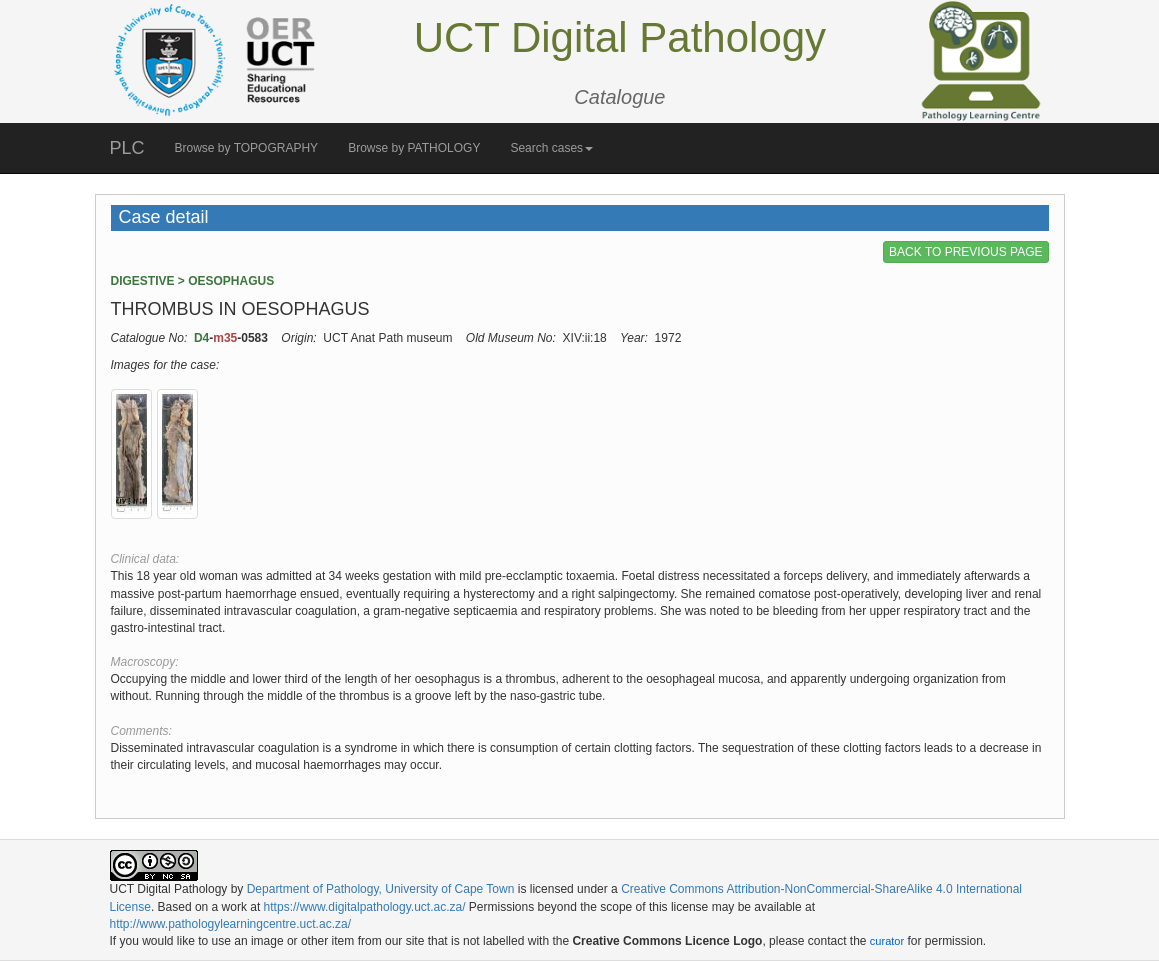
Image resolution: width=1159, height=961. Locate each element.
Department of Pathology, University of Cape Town (381, 889)
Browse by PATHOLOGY (414, 148)
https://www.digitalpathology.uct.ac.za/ (365, 907)
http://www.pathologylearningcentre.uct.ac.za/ (230, 924)
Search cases (551, 148)
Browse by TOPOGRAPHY (247, 148)
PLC (127, 148)
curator (887, 941)
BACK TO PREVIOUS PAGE (965, 252)
